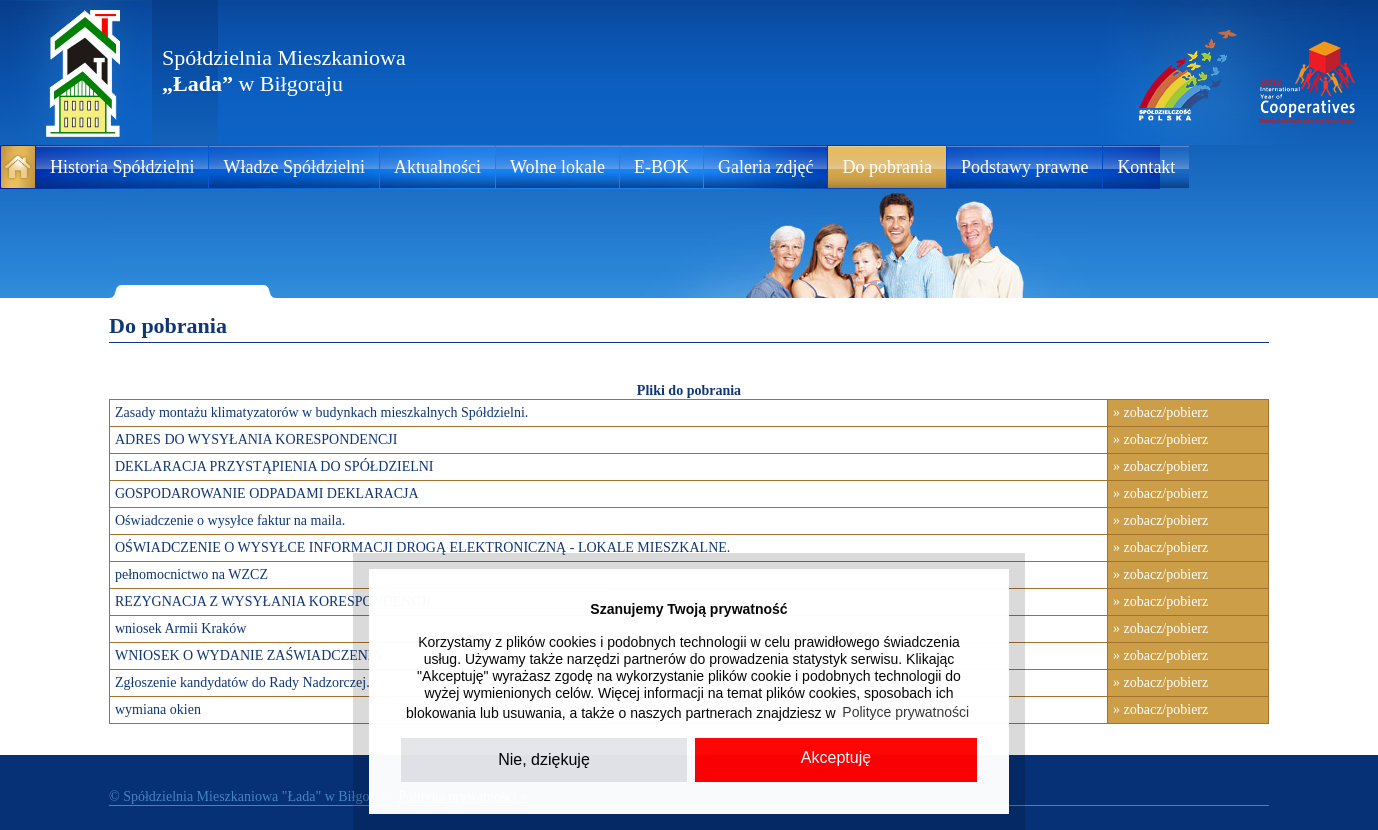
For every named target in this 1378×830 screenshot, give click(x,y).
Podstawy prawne (1024, 167)
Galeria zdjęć (765, 167)
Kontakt (1146, 167)
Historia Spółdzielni (122, 167)
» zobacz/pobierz (1160, 412)
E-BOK (661, 167)
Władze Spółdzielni (293, 167)
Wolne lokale (557, 167)
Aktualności (437, 167)
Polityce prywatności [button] (905, 712)
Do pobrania (886, 167)
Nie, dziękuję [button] (544, 759)
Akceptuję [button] (836, 757)
